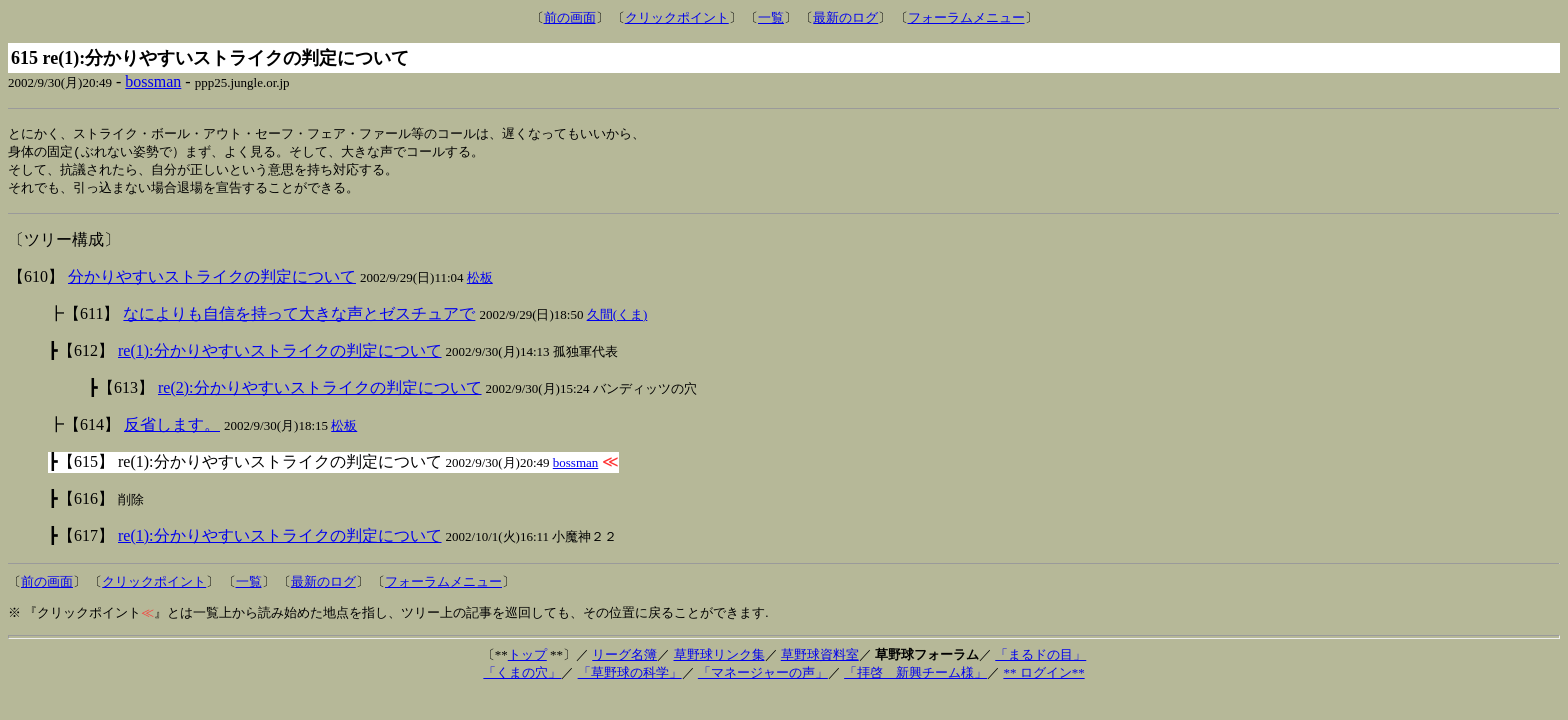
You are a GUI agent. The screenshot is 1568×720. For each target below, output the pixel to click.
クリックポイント (677, 17)
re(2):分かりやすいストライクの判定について (320, 391)
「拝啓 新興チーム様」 (915, 676)
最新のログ (845, 17)
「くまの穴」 (522, 676)
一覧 (771, 17)
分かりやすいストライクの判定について (212, 280)
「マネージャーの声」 (763, 676)
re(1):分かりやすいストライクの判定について (280, 354)
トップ (527, 658)
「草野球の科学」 (630, 676)
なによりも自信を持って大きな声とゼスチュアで (299, 317)
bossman (153, 81)
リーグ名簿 (624, 658)
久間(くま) (617, 318)
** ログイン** (1043, 676)
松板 (480, 281)
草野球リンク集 (719, 658)
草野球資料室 (820, 658)
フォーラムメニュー (966, 17)
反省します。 (172, 428)
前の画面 (570, 17)
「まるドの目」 (1040, 658)
